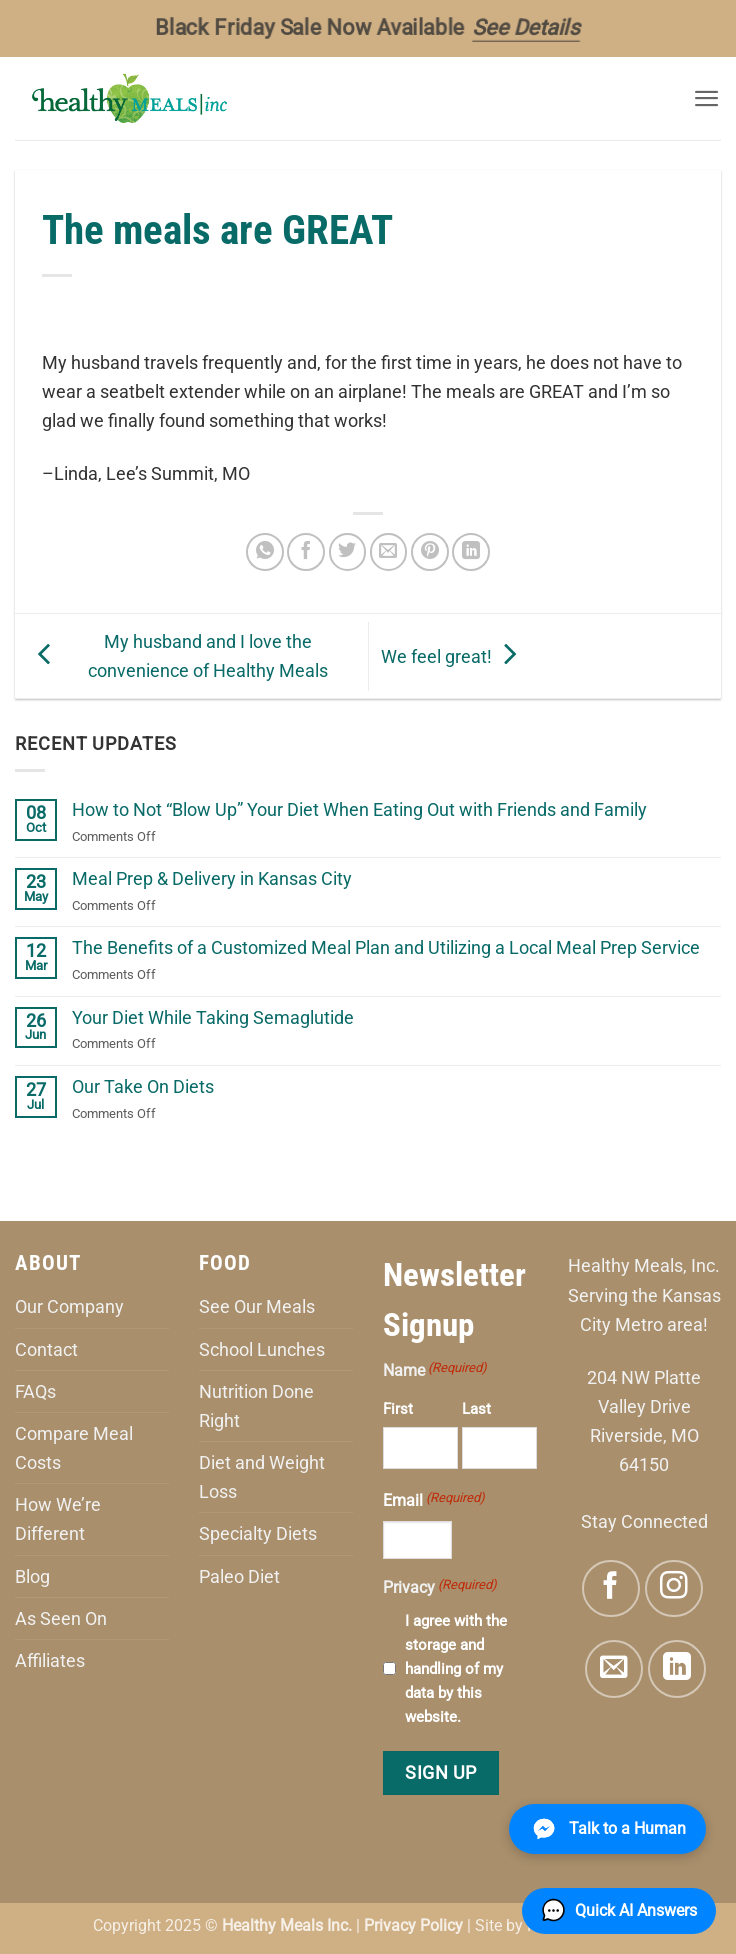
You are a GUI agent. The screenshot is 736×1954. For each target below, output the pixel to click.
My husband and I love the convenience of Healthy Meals (178, 656)
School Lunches (262, 1349)
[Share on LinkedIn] (471, 552)
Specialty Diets (258, 1533)
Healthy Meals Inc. (287, 1925)
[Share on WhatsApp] (265, 552)
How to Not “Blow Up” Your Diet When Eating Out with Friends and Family (359, 809)
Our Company (69, 1306)
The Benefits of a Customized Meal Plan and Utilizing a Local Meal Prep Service (386, 947)
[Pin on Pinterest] (430, 552)
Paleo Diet (239, 1576)
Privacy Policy (413, 1925)
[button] (707, 98)
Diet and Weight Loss (262, 1477)
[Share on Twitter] (348, 552)
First (398, 1409)
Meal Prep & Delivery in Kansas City (212, 878)
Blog (32, 1576)
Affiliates (50, 1660)
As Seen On (61, 1618)
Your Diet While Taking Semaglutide (213, 1017)
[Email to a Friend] (389, 552)
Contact (46, 1349)
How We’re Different (58, 1519)
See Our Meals (257, 1306)
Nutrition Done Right (256, 1406)
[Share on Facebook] (306, 552)
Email (434, 1499)
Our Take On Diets (143, 1086)
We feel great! (453, 656)
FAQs (35, 1391)
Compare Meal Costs (74, 1448)
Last (476, 1409)
